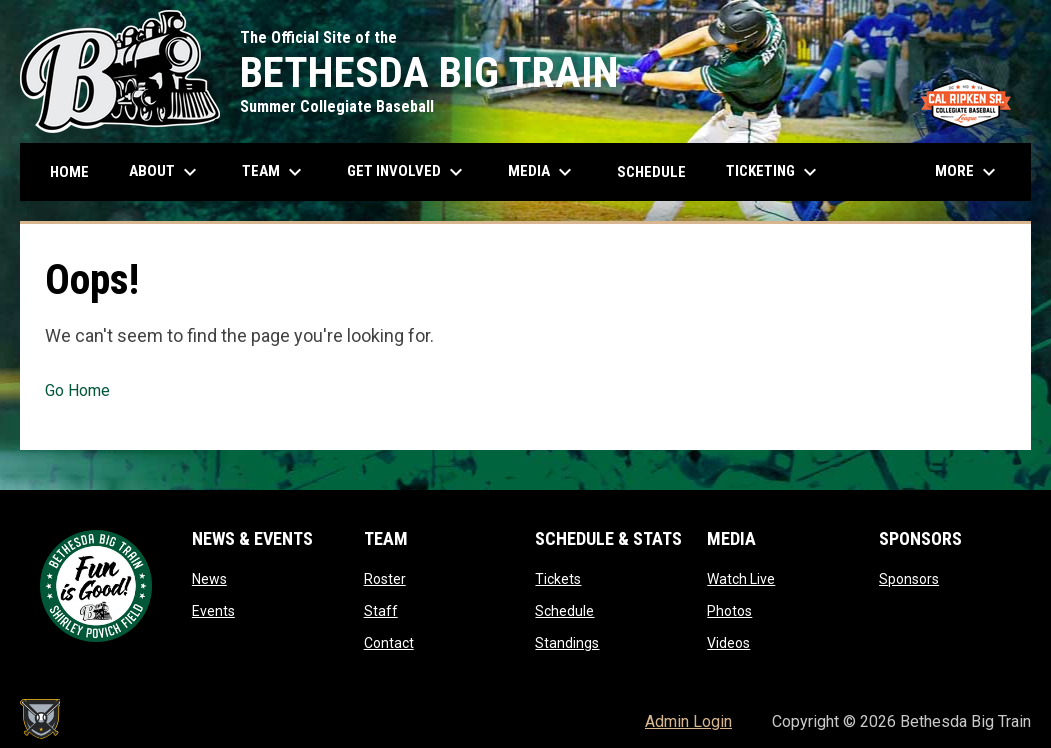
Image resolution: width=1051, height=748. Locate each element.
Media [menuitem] (542, 172)
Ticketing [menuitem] (774, 172)
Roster (385, 579)
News (209, 579)
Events (213, 611)
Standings (567, 643)
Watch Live (741, 579)
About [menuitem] (165, 172)
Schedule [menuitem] (651, 172)
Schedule (564, 611)
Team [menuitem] (274, 172)
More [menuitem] (968, 172)
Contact (389, 643)
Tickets (558, 579)
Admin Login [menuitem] (688, 721)
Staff (381, 611)
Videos (728, 643)
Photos (729, 611)
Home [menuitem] (69, 172)
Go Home (77, 390)
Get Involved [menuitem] (407, 172)
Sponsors (909, 579)
